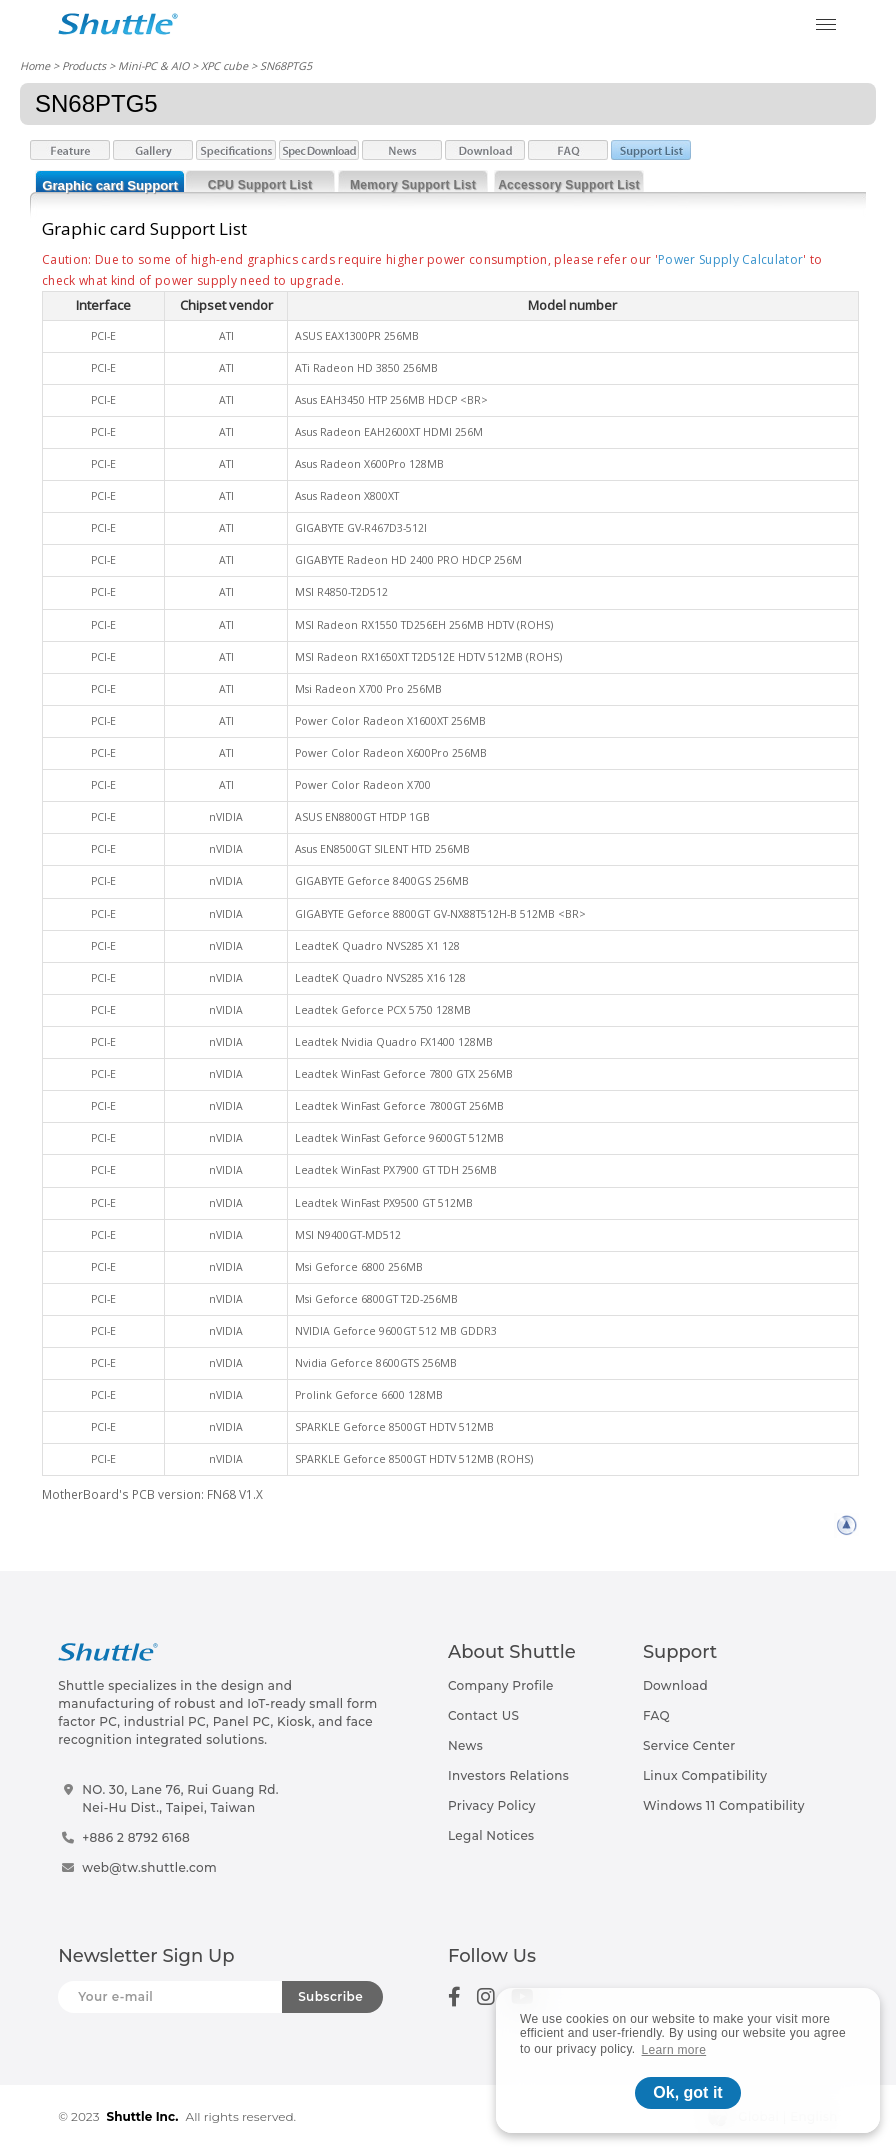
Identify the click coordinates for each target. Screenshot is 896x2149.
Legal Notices (491, 1835)
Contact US (483, 1715)
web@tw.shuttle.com (149, 1867)
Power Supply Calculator (730, 259)
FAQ (656, 1715)
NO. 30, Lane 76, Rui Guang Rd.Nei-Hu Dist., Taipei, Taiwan (180, 1798)
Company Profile (501, 1685)
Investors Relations (508, 1775)
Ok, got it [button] (687, 2092)
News (465, 1745)
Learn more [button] (674, 2050)
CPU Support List (260, 185)
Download (675, 1685)
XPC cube (224, 65)
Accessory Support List (569, 185)
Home (35, 65)
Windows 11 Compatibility (724, 1805)
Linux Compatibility (705, 1775)
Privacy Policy (492, 1805)
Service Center (689, 1745)
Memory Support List (413, 185)
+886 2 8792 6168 (136, 1837)
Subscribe (330, 1996)
